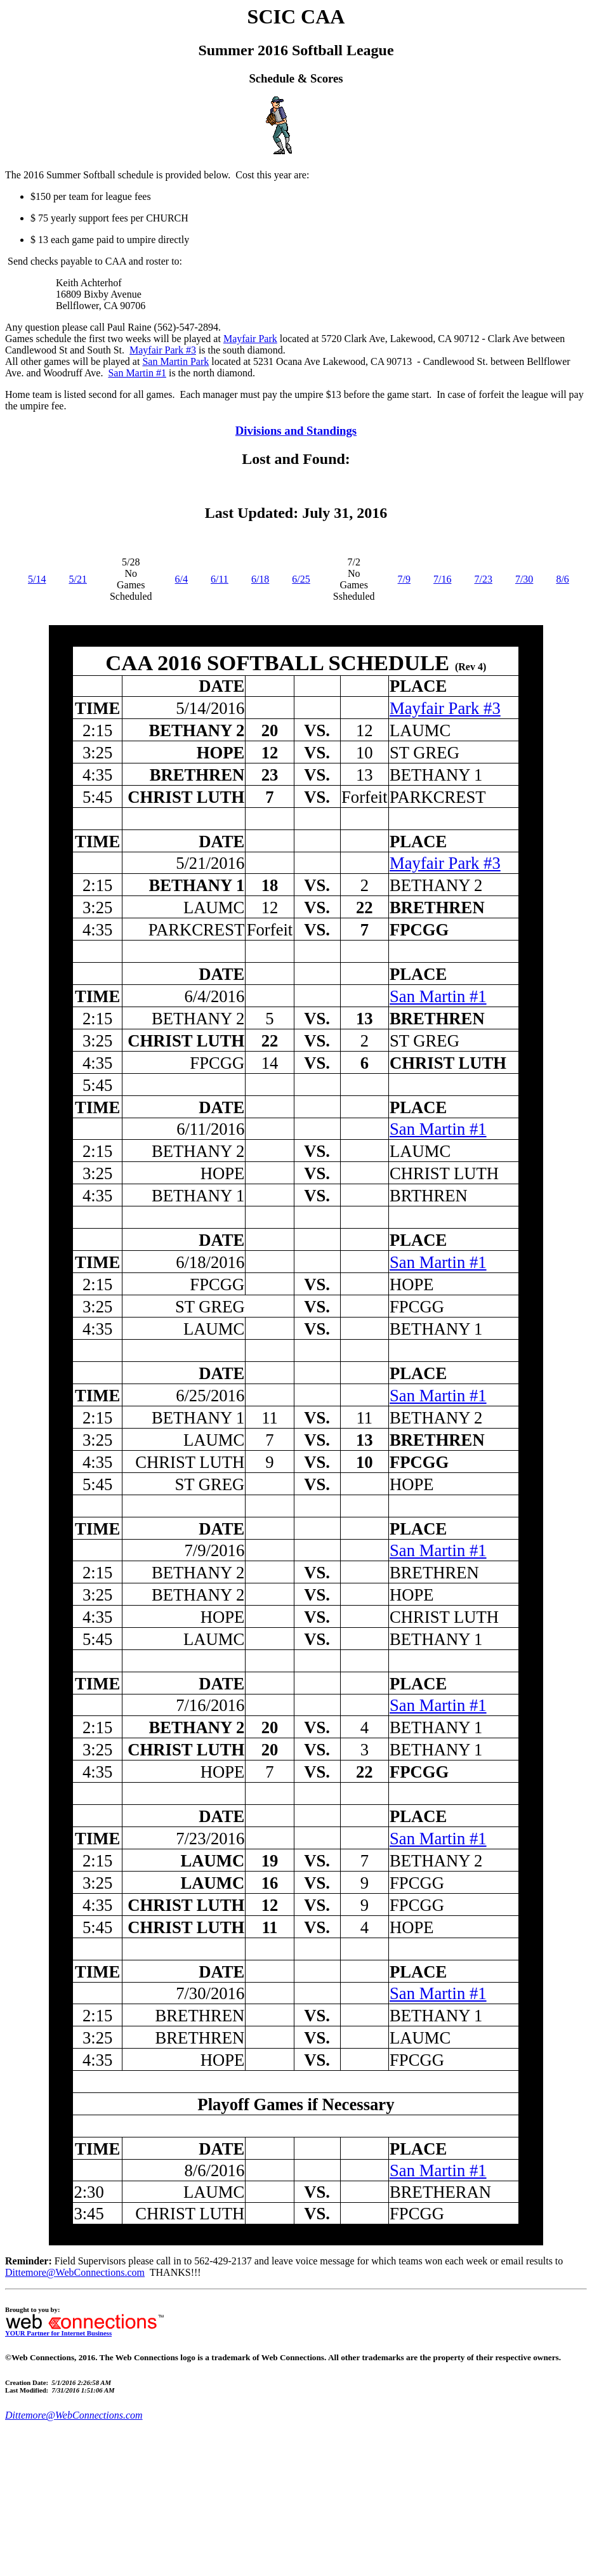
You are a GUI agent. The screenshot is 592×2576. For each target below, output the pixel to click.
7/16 (442, 579)
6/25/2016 (210, 1395)
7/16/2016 (210, 1705)
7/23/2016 (210, 1838)
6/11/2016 (210, 1129)
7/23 (483, 579)
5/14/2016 (210, 708)
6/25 (301, 579)
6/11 (219, 579)
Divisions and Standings (296, 430)
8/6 (562, 579)
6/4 (181, 579)
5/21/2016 (210, 863)
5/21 (77, 579)
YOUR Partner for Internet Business (84, 2330)
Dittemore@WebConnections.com (75, 2272)
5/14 (37, 579)
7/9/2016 (214, 1550)
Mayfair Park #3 (162, 350)
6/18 (260, 579)
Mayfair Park (250, 338)
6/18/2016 (210, 1262)
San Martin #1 (137, 372)
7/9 (404, 579)
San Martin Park (175, 361)
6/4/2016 (214, 996)
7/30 (524, 579)
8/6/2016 (214, 2170)
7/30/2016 (210, 1993)
